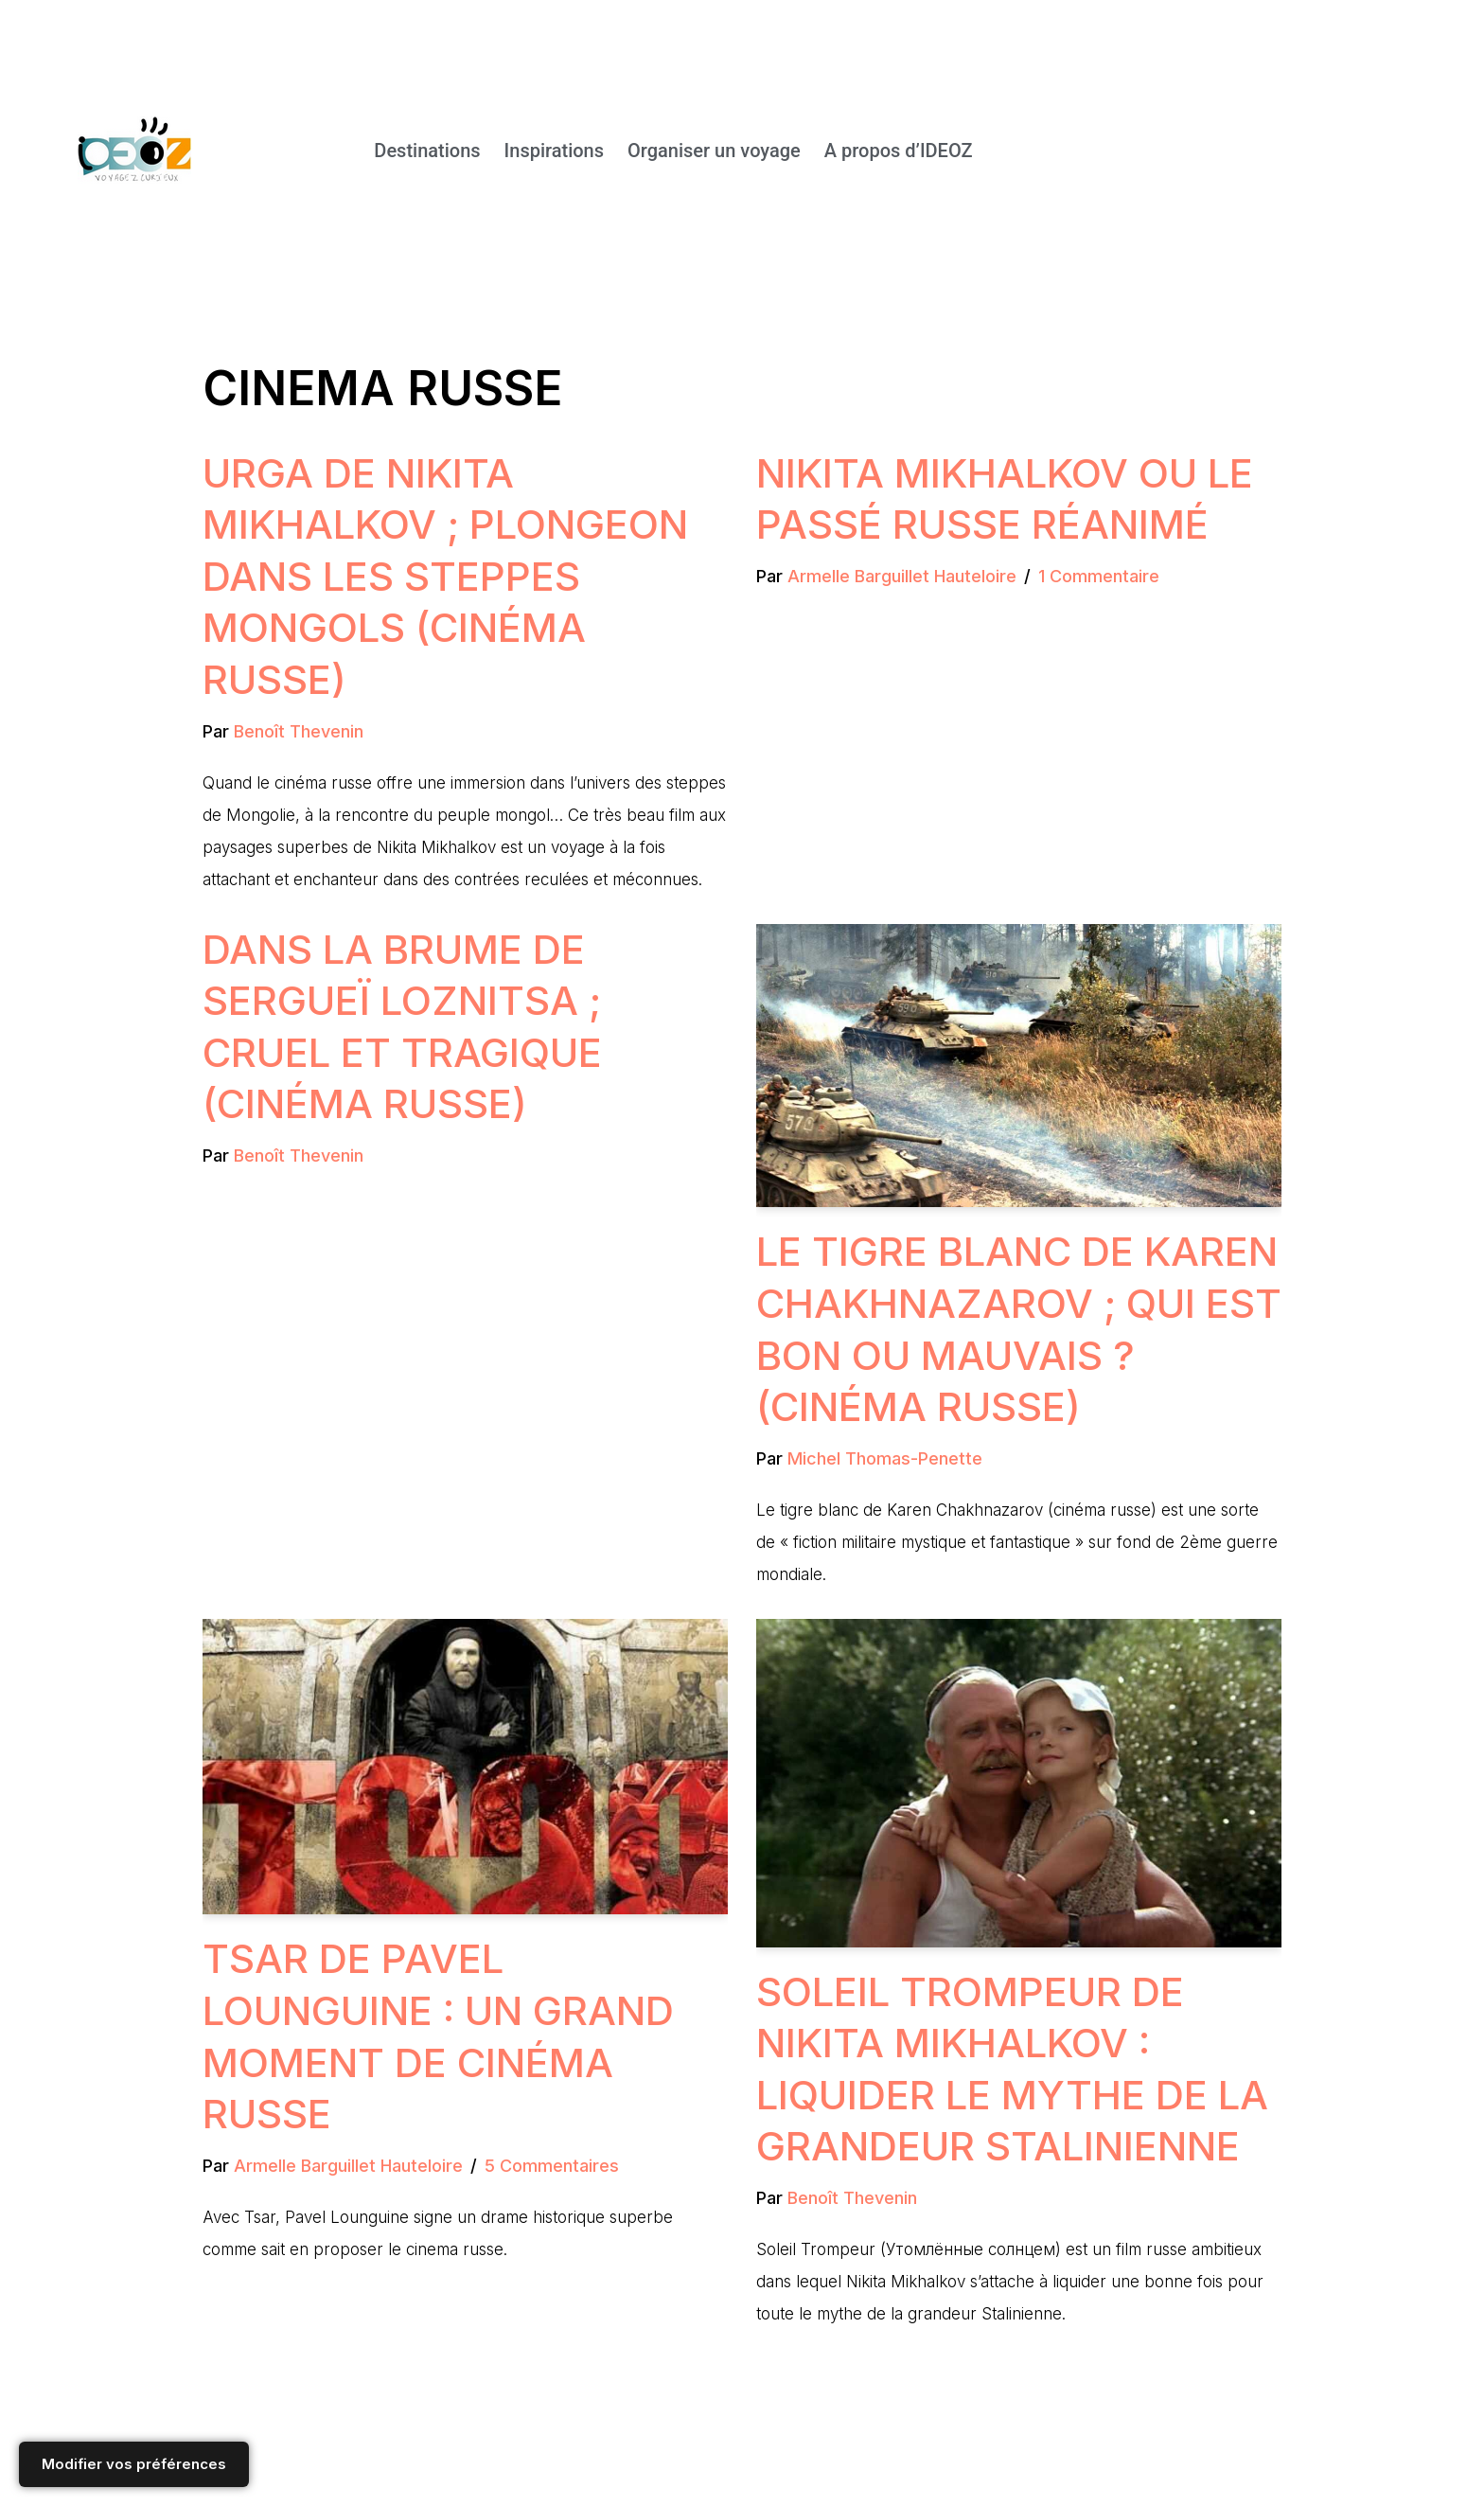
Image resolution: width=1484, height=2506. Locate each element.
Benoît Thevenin (298, 731)
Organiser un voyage (714, 150)
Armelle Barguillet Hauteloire (901, 576)
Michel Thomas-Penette (884, 1458)
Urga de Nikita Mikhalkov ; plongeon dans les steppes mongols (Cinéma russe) (445, 576)
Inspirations (554, 150)
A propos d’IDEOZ (898, 150)
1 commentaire (1098, 576)
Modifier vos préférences (134, 2464)
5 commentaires (552, 2166)
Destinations (427, 150)
